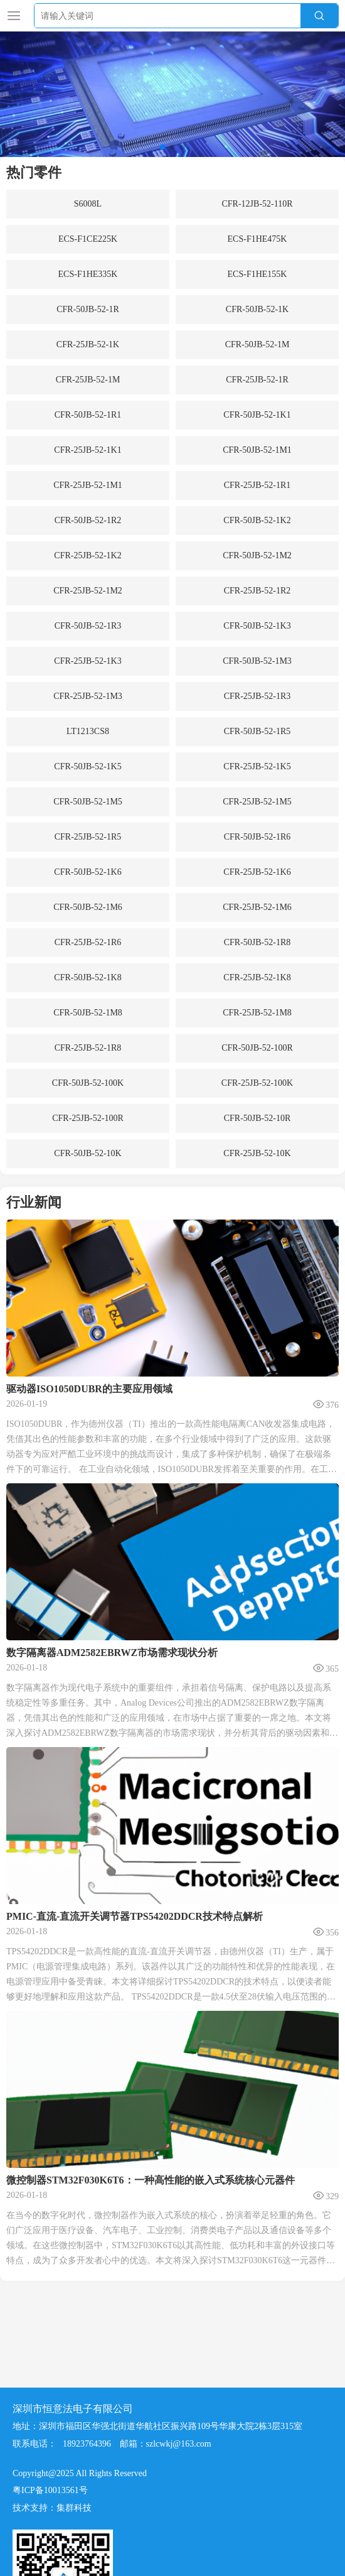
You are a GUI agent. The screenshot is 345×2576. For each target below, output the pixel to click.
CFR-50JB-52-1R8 (257, 942)
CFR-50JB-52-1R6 (257, 837)
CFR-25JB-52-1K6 (256, 872)
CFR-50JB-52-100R (257, 1048)
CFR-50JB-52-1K (257, 309)
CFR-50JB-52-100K (88, 1083)
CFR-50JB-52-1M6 (87, 907)
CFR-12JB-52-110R (256, 203)
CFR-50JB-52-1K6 (87, 872)
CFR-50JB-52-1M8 (87, 1012)
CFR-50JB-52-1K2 (256, 520)
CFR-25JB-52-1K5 (256, 766)
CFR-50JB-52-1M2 (257, 555)
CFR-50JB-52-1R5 (257, 731)
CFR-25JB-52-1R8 (88, 1048)
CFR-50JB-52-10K (87, 1153)
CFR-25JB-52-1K (87, 344)
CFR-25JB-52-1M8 (257, 1012)
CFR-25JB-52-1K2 (87, 555)
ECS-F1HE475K (257, 239)
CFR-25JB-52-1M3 (87, 696)
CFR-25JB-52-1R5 (88, 837)
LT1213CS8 (87, 731)
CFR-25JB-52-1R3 (257, 696)
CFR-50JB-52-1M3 (257, 661)
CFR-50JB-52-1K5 (87, 766)
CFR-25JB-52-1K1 (87, 450)
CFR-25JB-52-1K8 (256, 977)
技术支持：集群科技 (52, 2508)
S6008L (88, 203)
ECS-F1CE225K (87, 239)
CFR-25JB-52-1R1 (257, 485)
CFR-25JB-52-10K (256, 1153)
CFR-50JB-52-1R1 (88, 414)
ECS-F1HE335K (88, 274)
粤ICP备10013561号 (50, 2490)
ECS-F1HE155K (257, 274)
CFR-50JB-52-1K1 (256, 414)
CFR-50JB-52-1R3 (88, 625)
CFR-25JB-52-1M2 (87, 590)
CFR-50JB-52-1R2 (88, 520)
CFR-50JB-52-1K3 (256, 625)
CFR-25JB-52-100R (88, 1118)
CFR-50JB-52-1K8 (87, 977)
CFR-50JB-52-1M (257, 344)
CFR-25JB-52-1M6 (257, 907)
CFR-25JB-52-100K (257, 1083)
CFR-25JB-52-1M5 (257, 801)
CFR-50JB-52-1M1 (257, 450)
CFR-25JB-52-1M (88, 379)
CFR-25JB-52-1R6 (88, 942)
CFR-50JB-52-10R (257, 1118)
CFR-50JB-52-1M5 (87, 801)
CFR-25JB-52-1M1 (87, 485)
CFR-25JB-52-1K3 (87, 661)
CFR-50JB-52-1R (87, 309)
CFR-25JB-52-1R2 (257, 590)
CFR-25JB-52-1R (257, 379)
